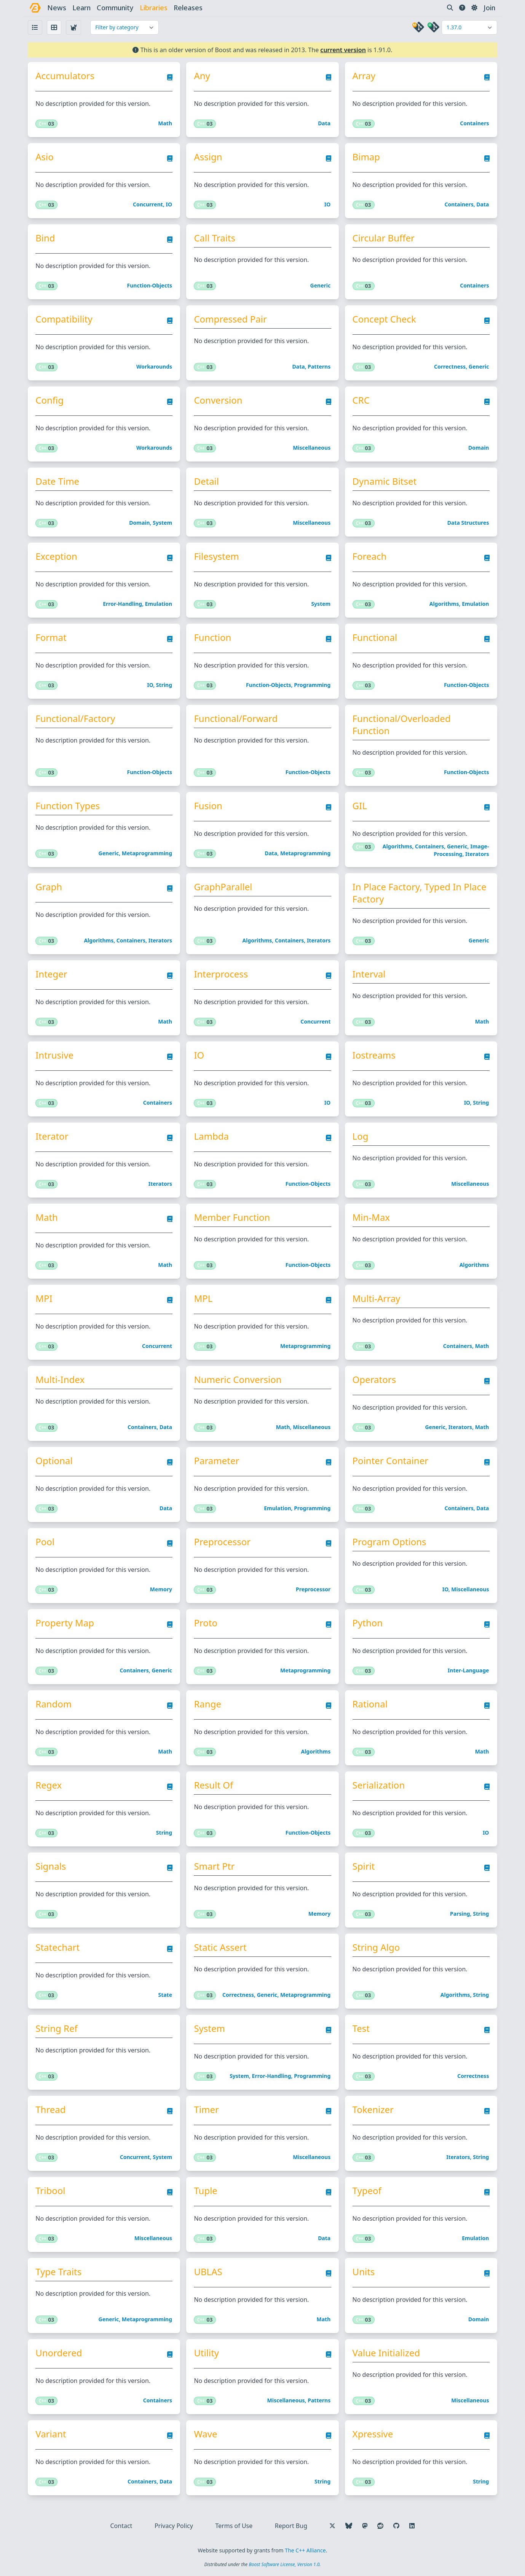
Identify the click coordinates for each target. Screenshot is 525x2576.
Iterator (52, 1136)
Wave (205, 2434)
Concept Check (384, 319)
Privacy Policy (174, 2526)
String (164, 684)
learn (82, 7)
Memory (161, 1589)
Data (324, 123)
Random (54, 1704)
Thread (51, 2109)
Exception (57, 556)
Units (364, 2272)
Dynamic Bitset (385, 481)
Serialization (379, 1785)
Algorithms (444, 603)
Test (361, 2028)
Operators (374, 1379)
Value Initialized (386, 2353)
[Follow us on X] (332, 2525)
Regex (49, 1785)
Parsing (460, 1913)
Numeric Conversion (238, 1379)
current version (343, 50)
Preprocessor (222, 1542)
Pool (45, 1542)
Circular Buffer (384, 238)
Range (208, 1704)
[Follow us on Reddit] (380, 2525)
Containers (474, 123)
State (165, 1994)
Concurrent (148, 204)
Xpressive (373, 2434)
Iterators (477, 854)
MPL (203, 1298)
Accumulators (65, 76)
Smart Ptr (214, 1866)
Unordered (59, 2353)
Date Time (58, 481)
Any (202, 76)
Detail (206, 481)
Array (364, 76)
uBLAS (208, 2272)
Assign (208, 157)
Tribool (50, 2191)
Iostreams (374, 1055)
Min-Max (371, 1217)
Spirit (364, 1866)
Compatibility (64, 319)
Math (165, 123)
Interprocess (221, 974)
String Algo (376, 1947)
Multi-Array (377, 1298)
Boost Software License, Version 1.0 (284, 2564)
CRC (361, 400)
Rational (370, 1704)
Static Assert (220, 1947)
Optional (54, 1461)
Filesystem (216, 556)
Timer (206, 2109)
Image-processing (461, 850)
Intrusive (55, 1055)
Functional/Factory (75, 718)
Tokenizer (373, 2109)
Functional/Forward (236, 718)
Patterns (319, 366)
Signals (51, 1866)
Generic (320, 285)
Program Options (389, 1542)
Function (212, 637)
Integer (51, 974)
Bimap (366, 157)
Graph (49, 887)
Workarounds (154, 366)
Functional (375, 637)
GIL (360, 806)
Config (50, 400)
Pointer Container (391, 1461)
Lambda (211, 1136)
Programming (312, 684)
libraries (154, 7)
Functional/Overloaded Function (402, 724)
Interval (369, 974)
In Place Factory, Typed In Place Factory (420, 893)
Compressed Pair (230, 319)
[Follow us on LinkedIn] (412, 2525)
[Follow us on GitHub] (396, 2525)
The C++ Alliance (305, 2550)
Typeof (367, 2191)
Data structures (468, 522)
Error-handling (122, 603)
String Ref (57, 2028)
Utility (206, 2353)
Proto (206, 1623)
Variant (51, 2434)
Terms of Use (233, 2526)
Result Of (213, 1785)
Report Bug (291, 2526)
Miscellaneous (311, 447)
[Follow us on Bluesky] (348, 2525)
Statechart (58, 1947)
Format (51, 637)
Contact (121, 2526)
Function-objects (149, 285)
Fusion (208, 806)
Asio (45, 157)
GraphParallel (223, 887)
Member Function (232, 1217)
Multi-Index (60, 1379)
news (57, 7)
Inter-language (468, 1670)
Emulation (158, 603)
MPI (44, 1298)
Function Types (68, 806)
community (115, 7)
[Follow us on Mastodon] (364, 2525)
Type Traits (59, 2272)
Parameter (216, 1461)
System (162, 522)
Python (368, 1623)
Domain (478, 447)
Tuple (205, 2191)
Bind (45, 238)
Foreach (370, 556)
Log (361, 1136)
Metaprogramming (147, 853)
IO (169, 204)
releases (188, 7)
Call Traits (215, 238)
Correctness (450, 366)
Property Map (65, 1623)
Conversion (218, 400)
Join (489, 7)
